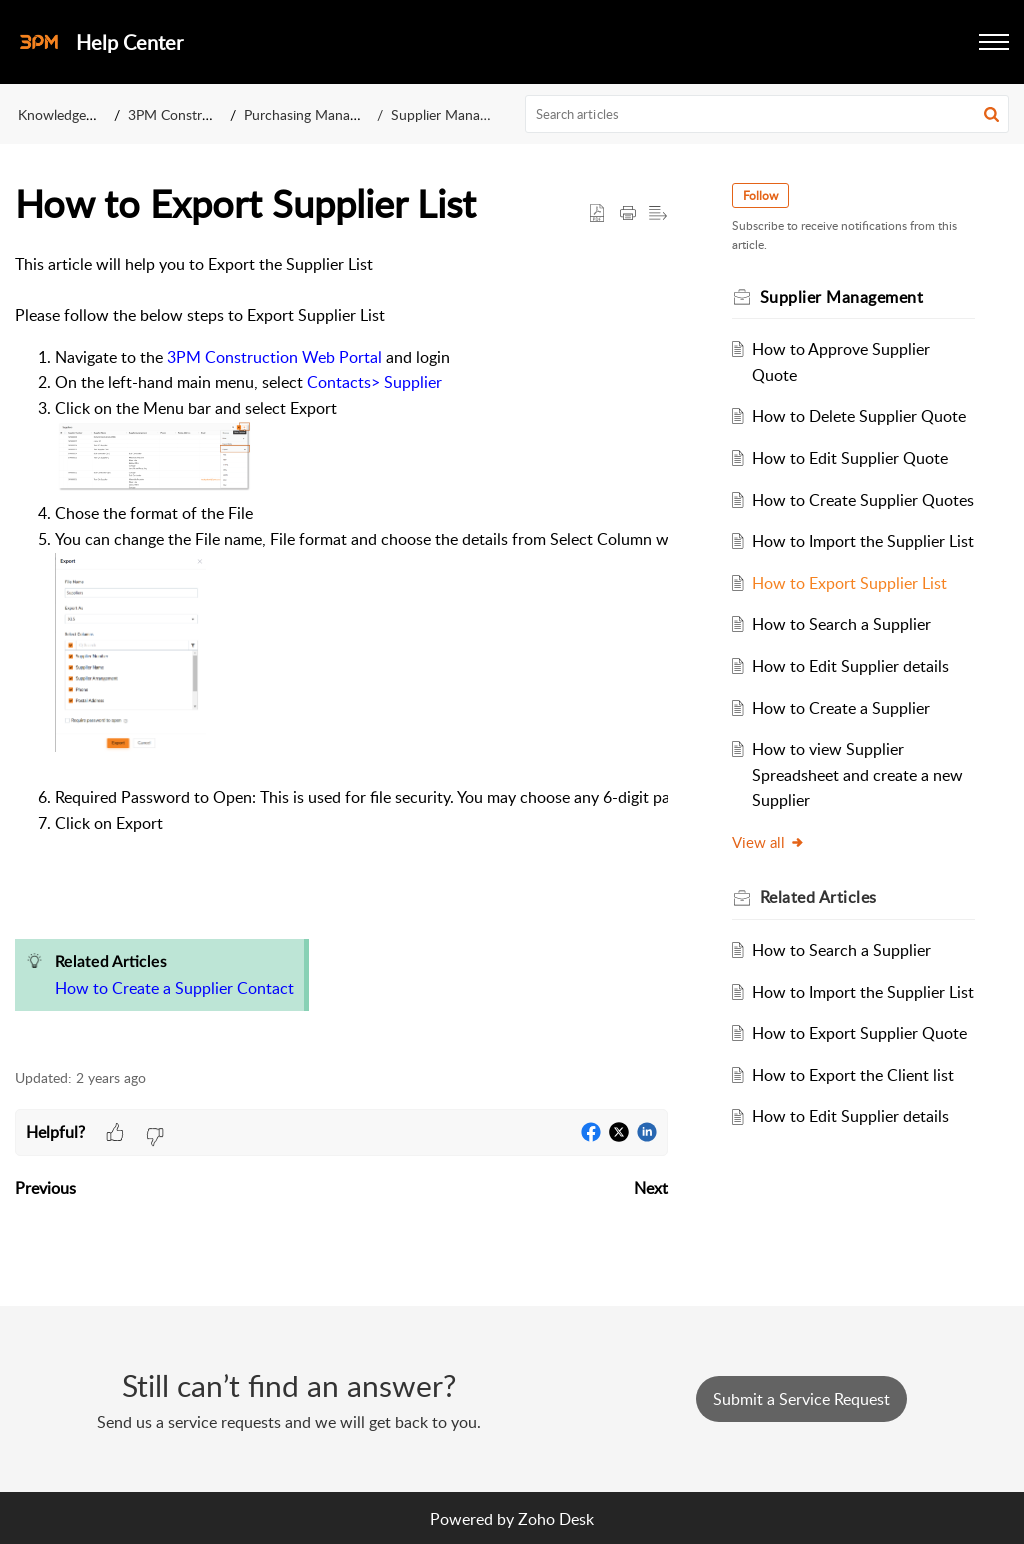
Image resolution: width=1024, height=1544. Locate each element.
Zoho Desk (556, 1519)
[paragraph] (341, 649)
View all (768, 842)
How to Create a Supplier (841, 708)
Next (651, 1188)
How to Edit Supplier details (850, 666)
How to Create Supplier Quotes (863, 500)
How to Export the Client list (853, 1075)
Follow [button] (760, 195)
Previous (45, 1188)
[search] (767, 114)
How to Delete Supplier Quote (859, 416)
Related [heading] (818, 897)
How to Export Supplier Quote (859, 1033)
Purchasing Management (320, 114)
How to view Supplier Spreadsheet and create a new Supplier (857, 774)
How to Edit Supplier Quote (850, 458)
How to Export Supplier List (849, 583)
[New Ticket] (801, 1399)
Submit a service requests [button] (801, 1399)
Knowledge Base (68, 114)
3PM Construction (184, 114)
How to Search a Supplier (841, 624)
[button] (994, 42)
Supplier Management (458, 114)
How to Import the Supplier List (863, 541)
